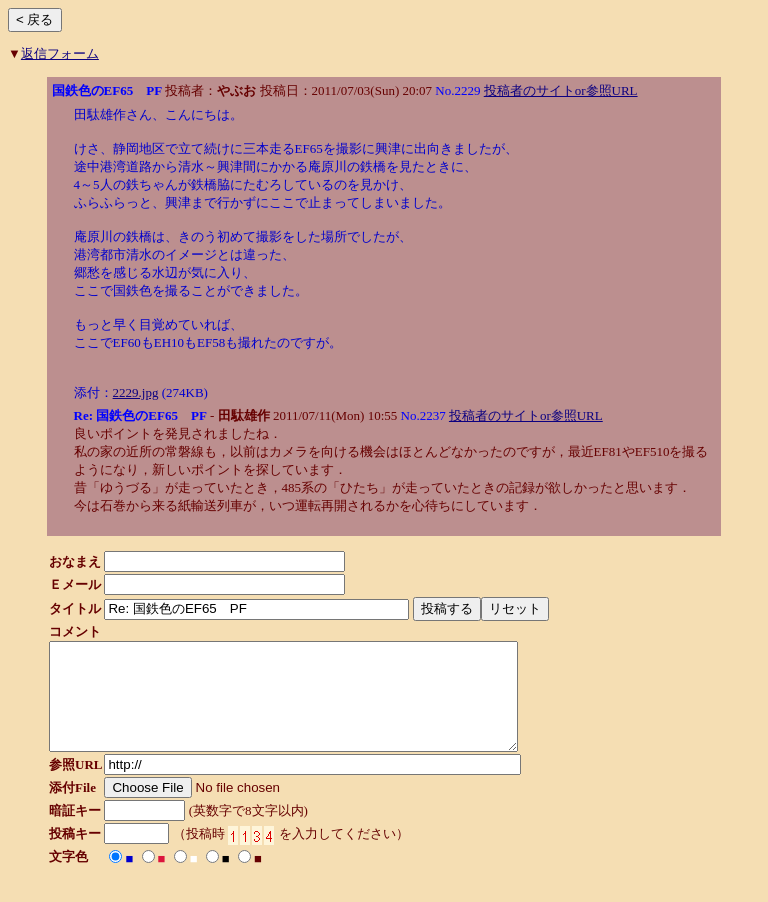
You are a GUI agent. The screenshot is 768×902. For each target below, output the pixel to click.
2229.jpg (136, 392)
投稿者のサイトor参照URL (561, 90)
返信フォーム (60, 53)
